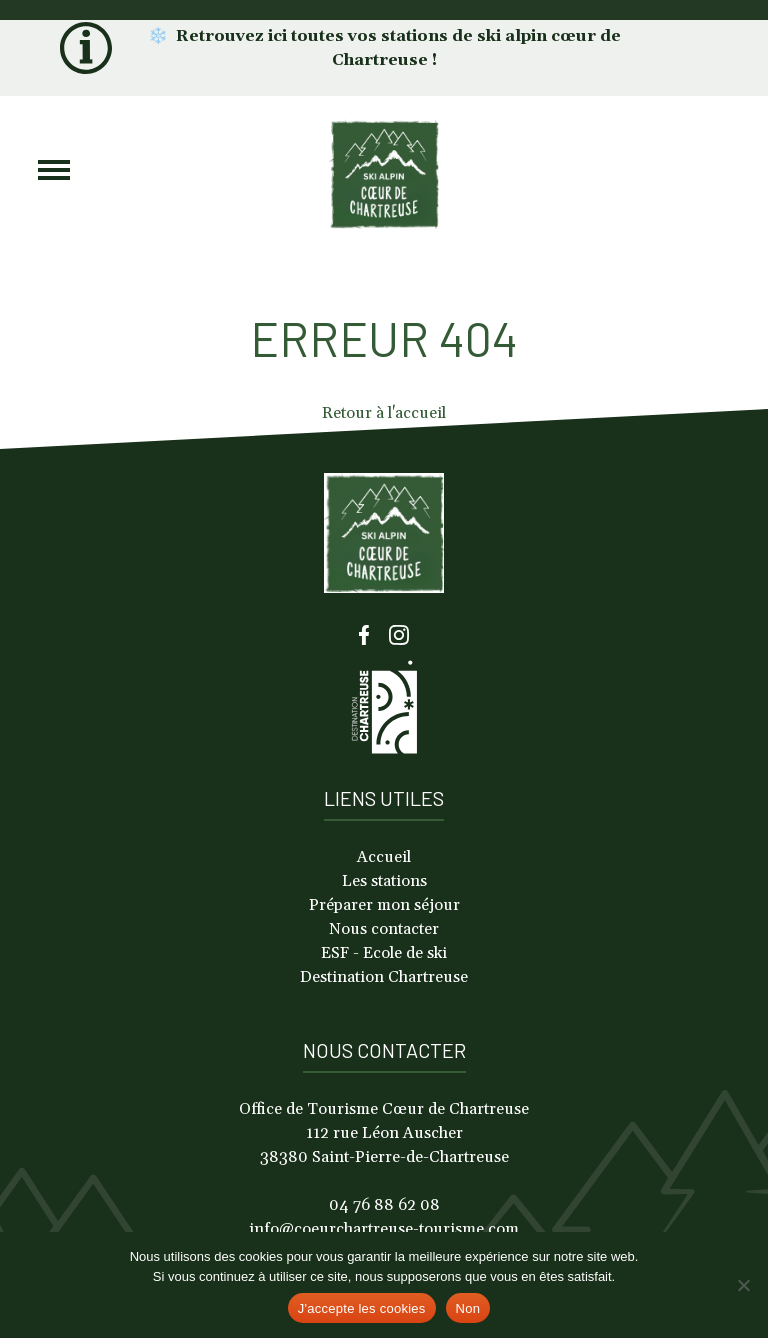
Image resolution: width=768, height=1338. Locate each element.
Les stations (384, 881)
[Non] (743, 1285)
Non (468, 1308)
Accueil (384, 857)
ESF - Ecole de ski (384, 953)
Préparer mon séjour (384, 905)
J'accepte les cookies (362, 1308)
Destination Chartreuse (384, 977)
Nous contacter (384, 929)
